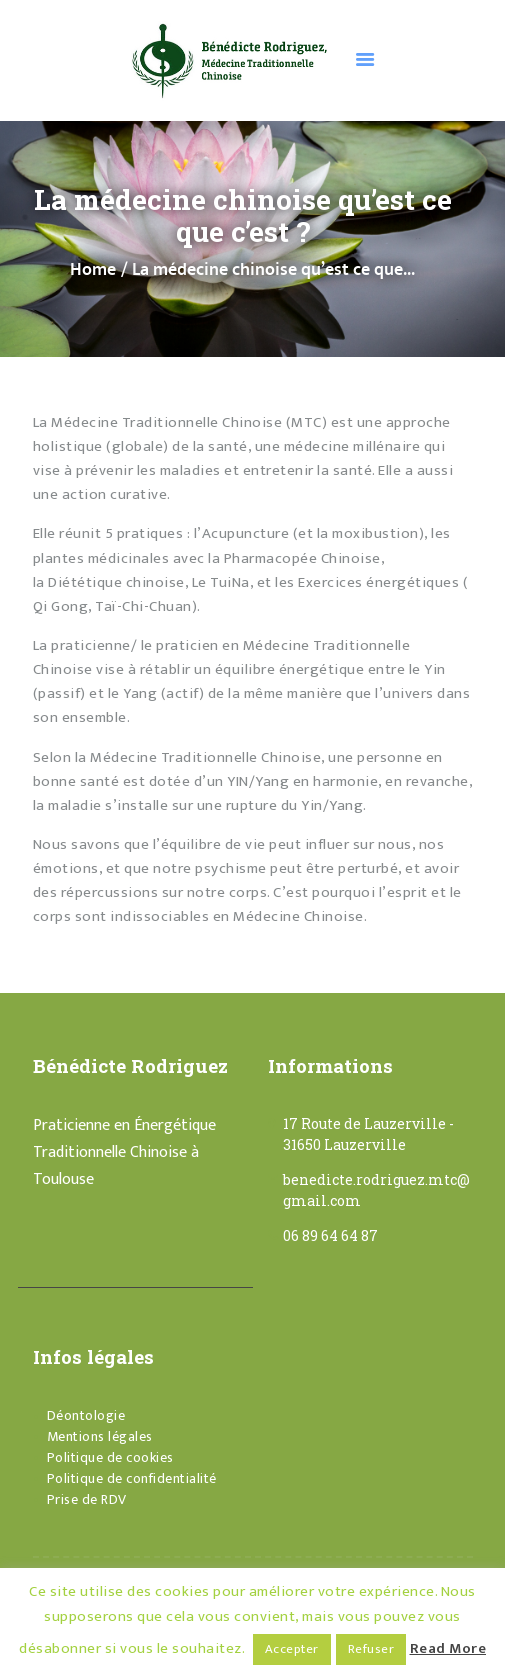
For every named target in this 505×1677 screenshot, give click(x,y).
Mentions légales (100, 1436)
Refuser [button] (371, 1649)
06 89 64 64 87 (330, 1235)
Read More (448, 1648)
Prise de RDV (87, 1499)
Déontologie (86, 1415)
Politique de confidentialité (132, 1478)
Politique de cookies (110, 1457)
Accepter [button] (292, 1649)
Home (93, 270)
